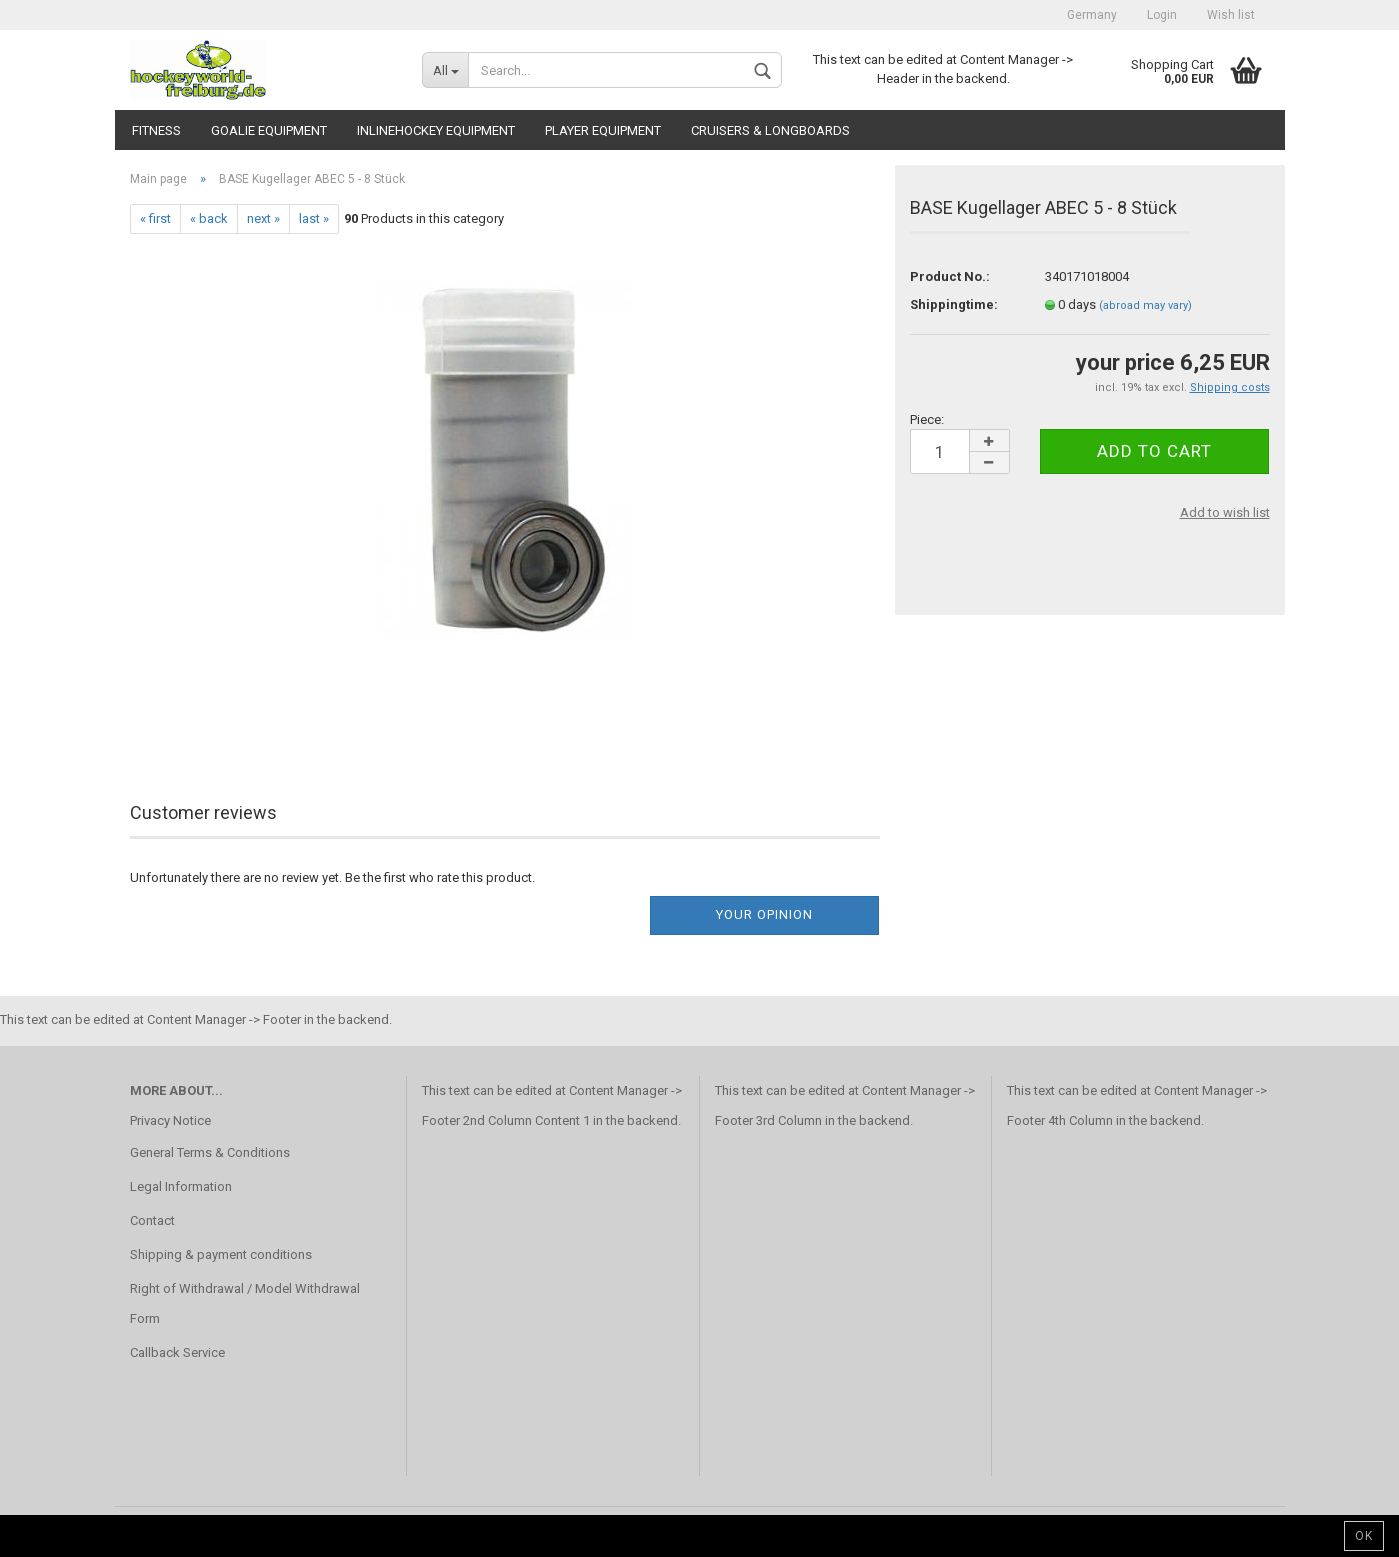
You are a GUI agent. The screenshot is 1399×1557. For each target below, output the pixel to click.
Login (1162, 15)
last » (314, 218)
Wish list (1231, 15)
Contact (152, 1220)
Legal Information (181, 1186)
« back (209, 218)
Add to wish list (1225, 512)
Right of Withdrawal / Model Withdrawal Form (245, 1303)
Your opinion (764, 914)
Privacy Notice (170, 1120)
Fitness (156, 130)
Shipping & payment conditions (221, 1254)
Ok (1364, 1536)
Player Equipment (603, 130)
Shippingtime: (954, 304)
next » (263, 218)
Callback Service (177, 1352)
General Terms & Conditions (210, 1152)
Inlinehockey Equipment (436, 130)
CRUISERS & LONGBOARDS (770, 130)
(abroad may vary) (1145, 305)
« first (155, 218)
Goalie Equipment (269, 130)
